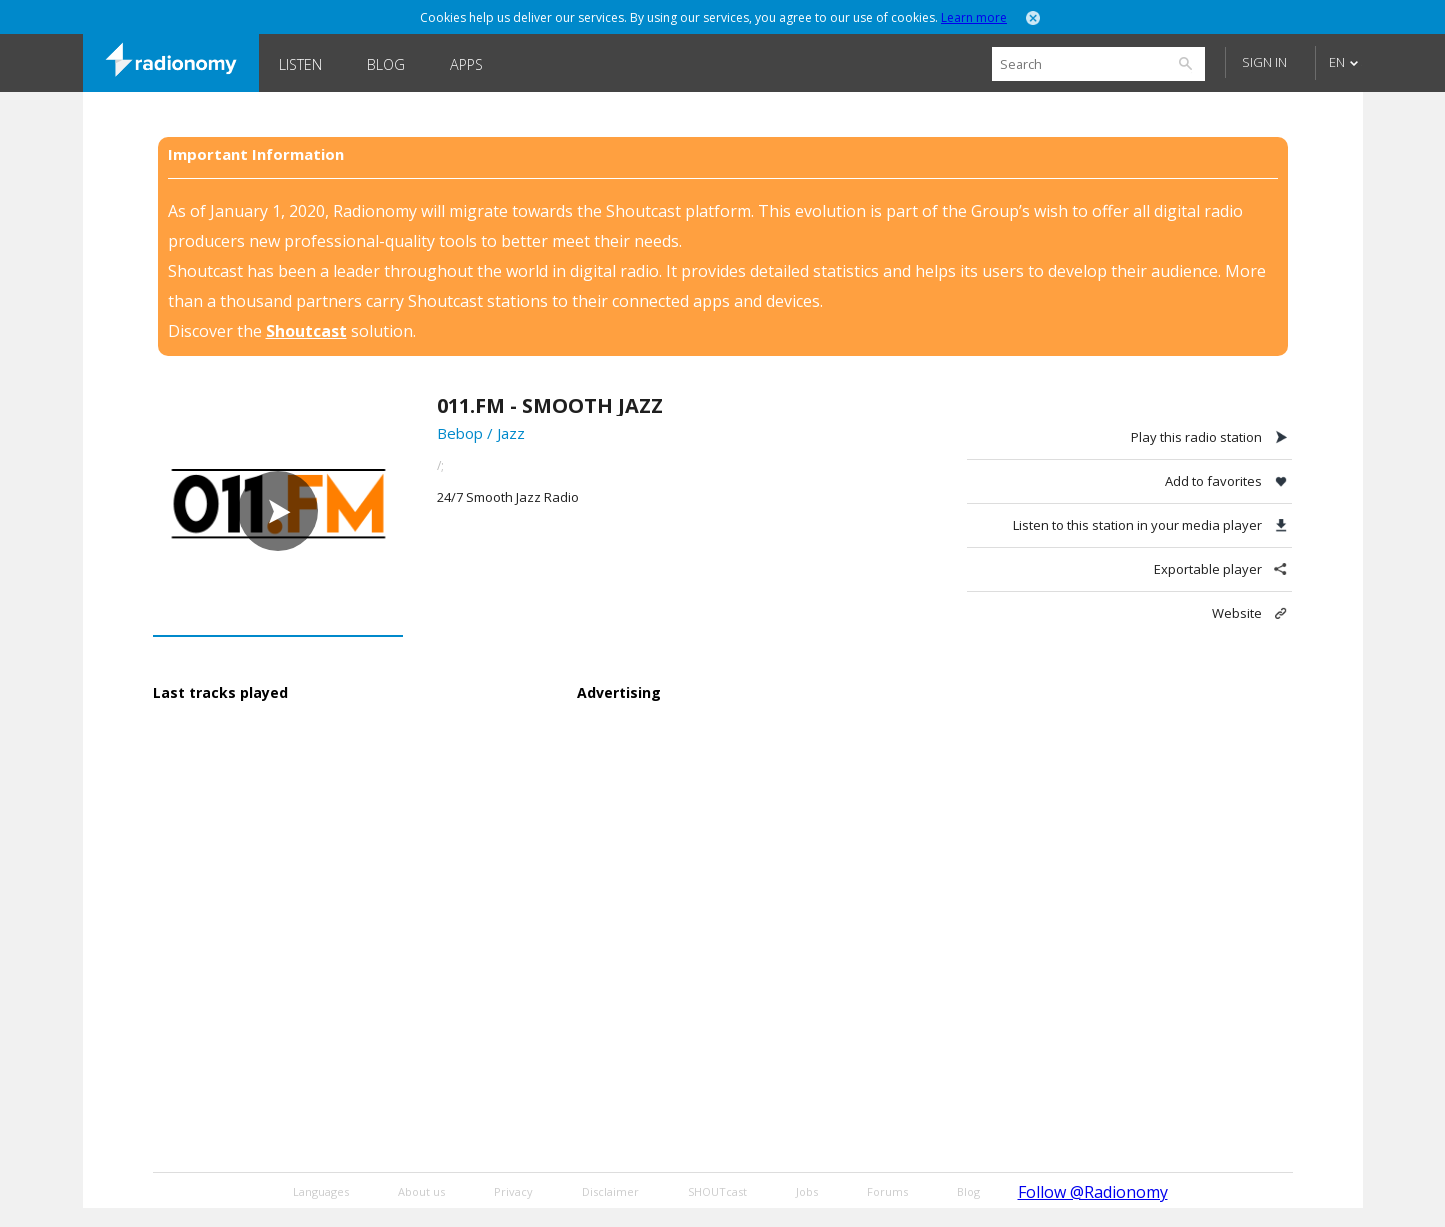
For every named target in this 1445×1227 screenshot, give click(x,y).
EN (1337, 62)
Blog (386, 64)
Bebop (460, 433)
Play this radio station (1196, 437)
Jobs (807, 1191)
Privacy (513, 1191)
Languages (321, 1191)
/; (440, 465)
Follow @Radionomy (1093, 1192)
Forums (887, 1191)
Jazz (511, 433)
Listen (300, 64)
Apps (466, 64)
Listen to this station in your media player (1137, 525)
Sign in (1264, 62)
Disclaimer (610, 1191)
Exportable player (1208, 569)
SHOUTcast (717, 1191)
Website (1237, 613)
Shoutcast (306, 331)
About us (421, 1191)
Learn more (974, 17)
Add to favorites (1213, 481)
